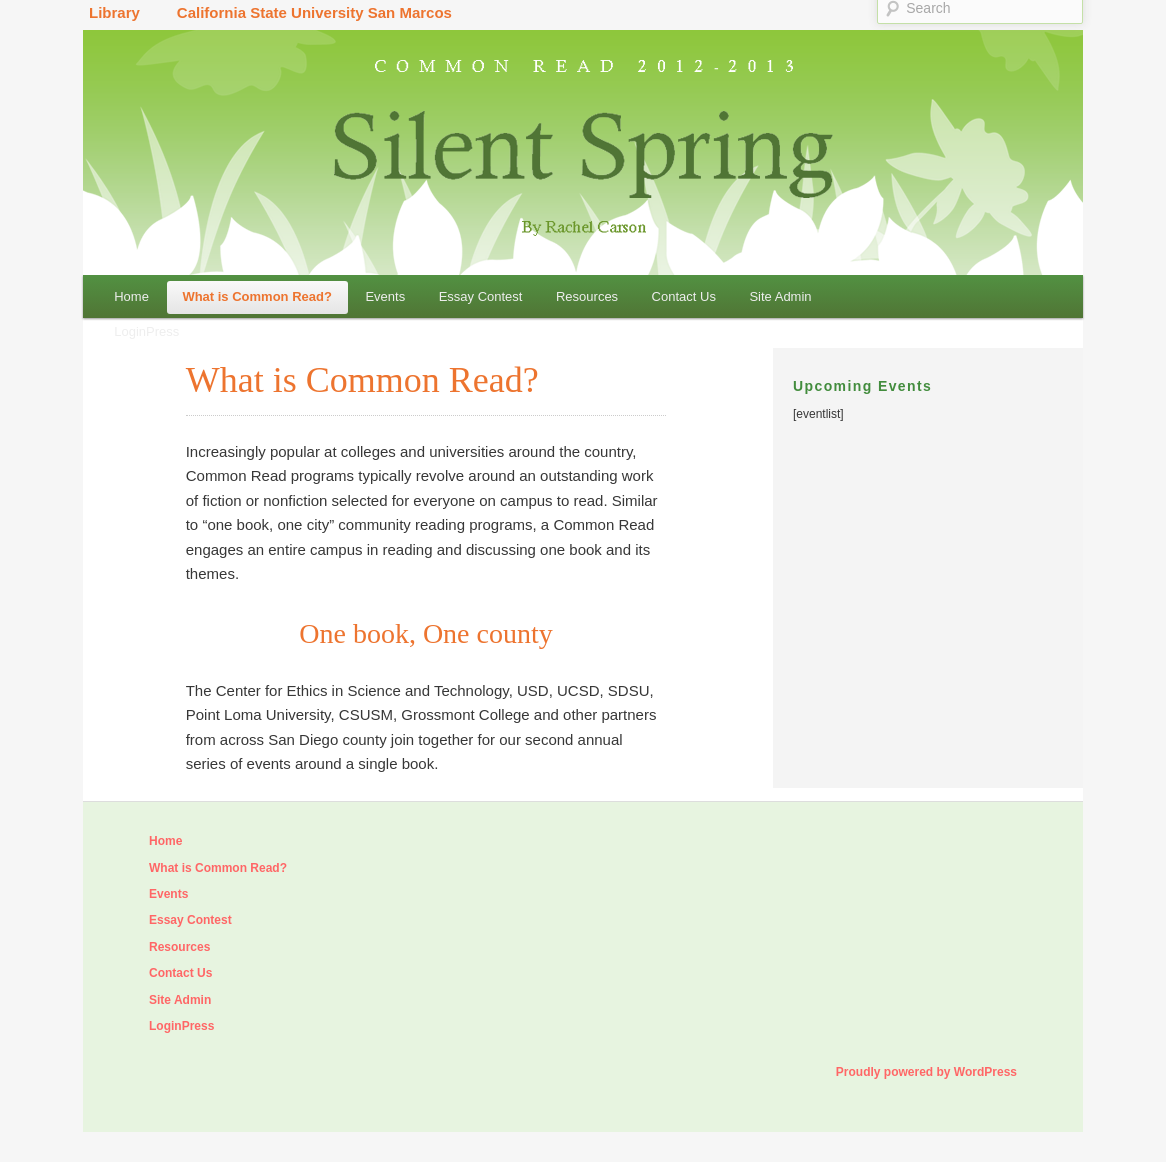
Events (385, 296)
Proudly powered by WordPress (926, 1072)
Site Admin (780, 296)
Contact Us (684, 296)
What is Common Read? (257, 296)
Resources (587, 296)
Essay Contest (481, 296)
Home (131, 296)
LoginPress (146, 331)
